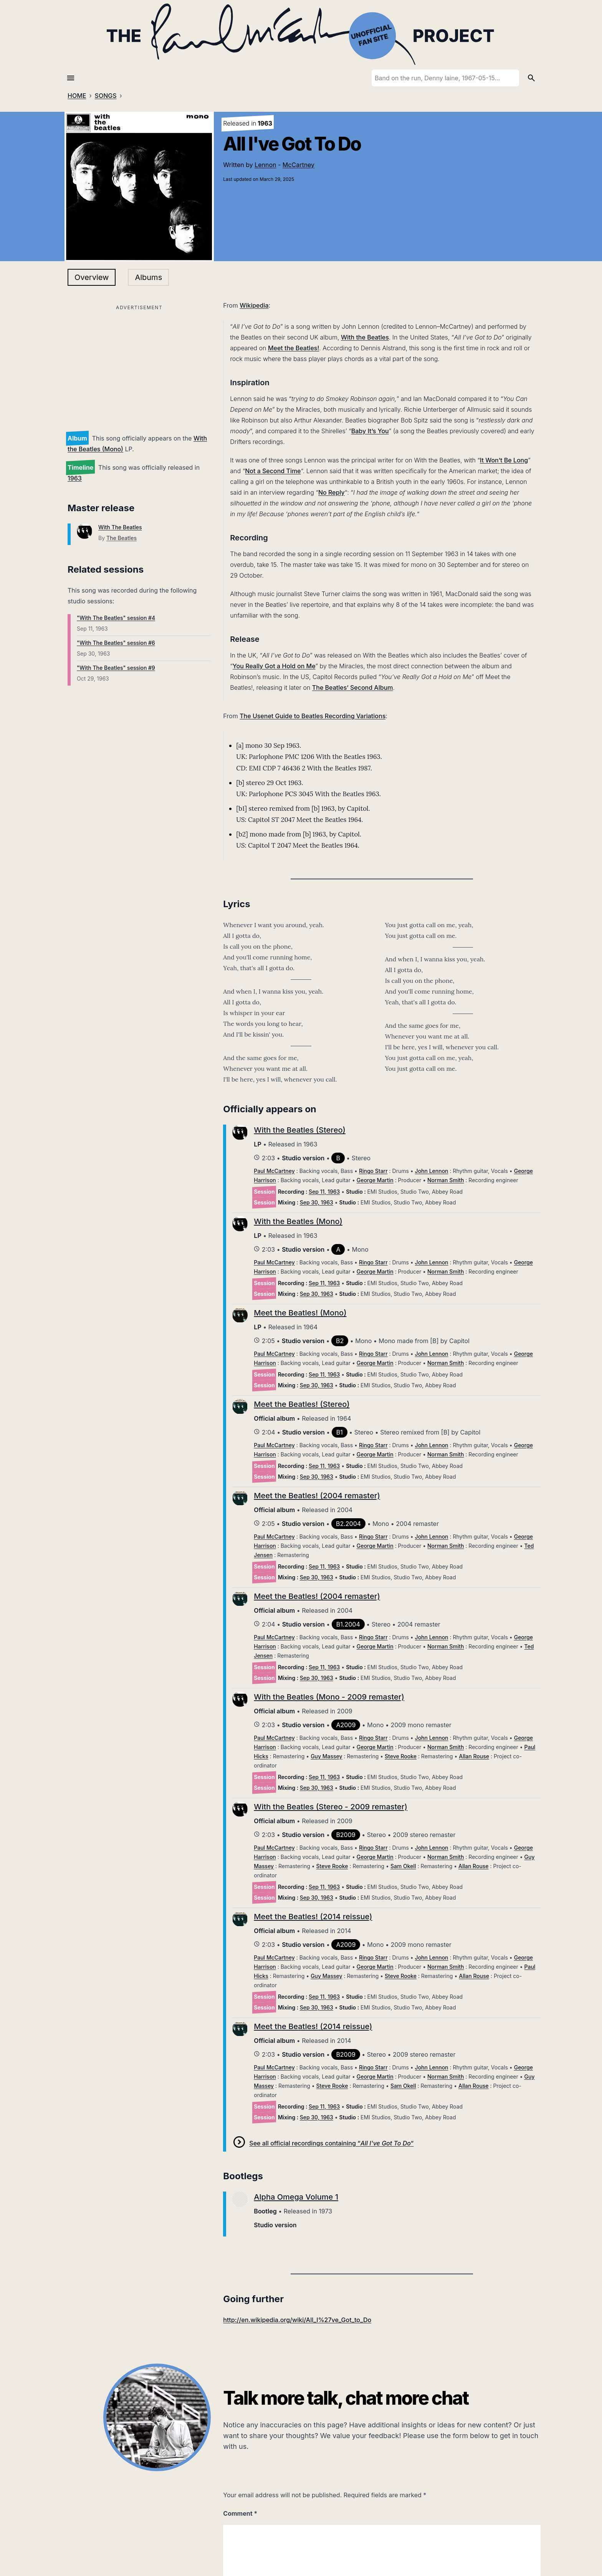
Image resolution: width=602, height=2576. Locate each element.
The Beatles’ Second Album (352, 687)
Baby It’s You (370, 431)
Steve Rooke (401, 1756)
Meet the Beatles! (293, 348)
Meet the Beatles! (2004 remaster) (317, 1495)
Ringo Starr (373, 1171)
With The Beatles (120, 527)
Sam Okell (403, 1866)
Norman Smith (445, 1180)
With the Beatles (365, 337)
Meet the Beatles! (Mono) (300, 1312)
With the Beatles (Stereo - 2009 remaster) (330, 1806)
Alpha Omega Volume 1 (296, 2197)
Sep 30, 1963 (316, 1202)
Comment (240, 2513)
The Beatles (121, 538)
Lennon (265, 165)
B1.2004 (348, 1624)
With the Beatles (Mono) (298, 1221)
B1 (339, 1432)
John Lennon (431, 1171)
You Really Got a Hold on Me (274, 666)
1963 (75, 478)
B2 (340, 1341)
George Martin (375, 1180)
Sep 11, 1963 (324, 1191)
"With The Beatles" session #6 (116, 642)
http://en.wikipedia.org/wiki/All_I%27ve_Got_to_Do (297, 2320)
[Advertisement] (139, 366)
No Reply (331, 492)
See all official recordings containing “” (331, 2143)
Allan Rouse (474, 1756)
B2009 (345, 1835)
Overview (91, 277)
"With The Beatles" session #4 (116, 618)
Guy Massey (326, 1756)
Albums (148, 277)
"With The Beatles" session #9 (116, 667)
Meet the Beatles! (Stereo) (301, 1404)
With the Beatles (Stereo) (300, 1130)
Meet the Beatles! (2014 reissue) (313, 1916)
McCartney (298, 165)
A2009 (346, 1725)
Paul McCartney (274, 1171)
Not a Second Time (273, 471)
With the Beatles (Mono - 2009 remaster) (329, 1696)
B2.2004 (348, 1523)
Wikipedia (254, 305)
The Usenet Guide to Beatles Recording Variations (312, 716)
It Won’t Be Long (504, 460)
